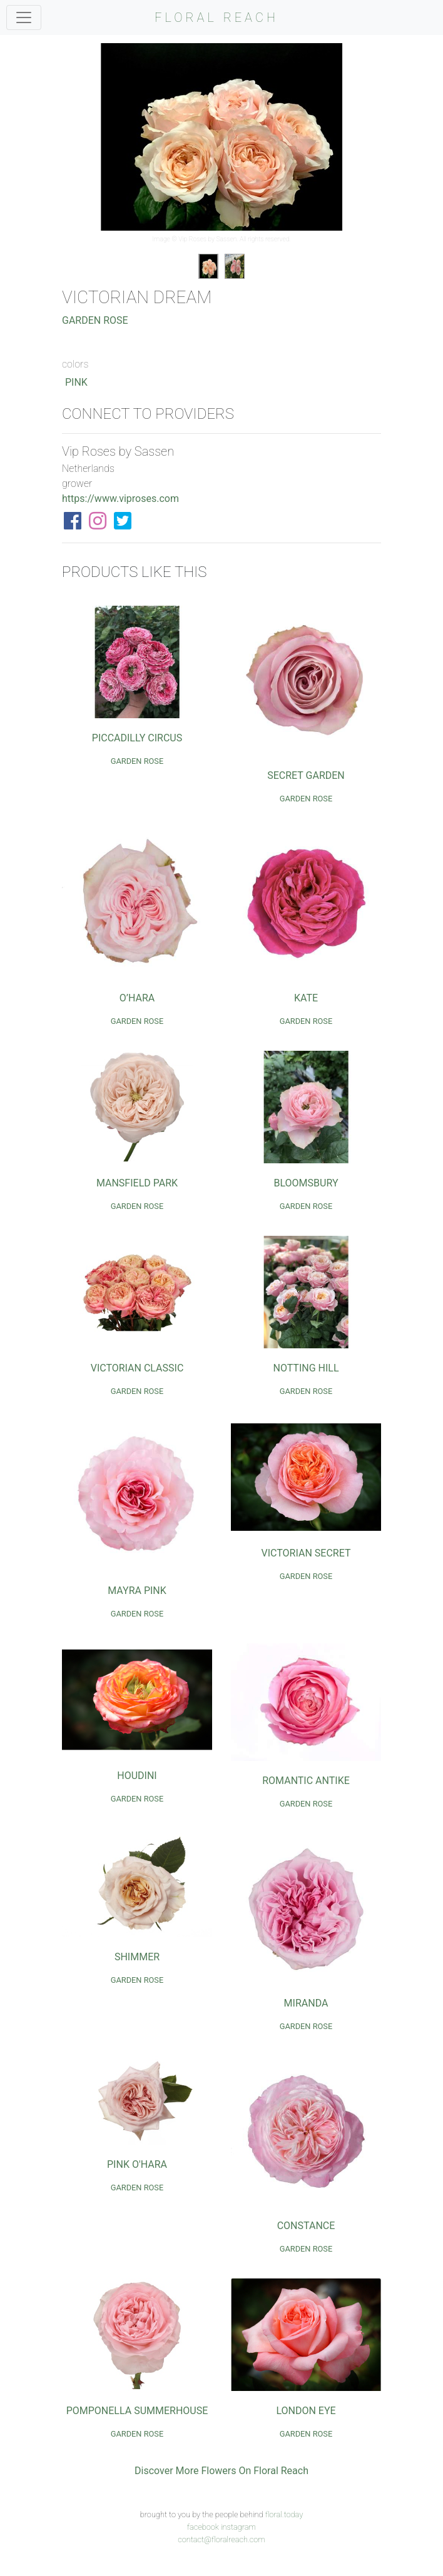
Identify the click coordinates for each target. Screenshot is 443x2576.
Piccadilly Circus (137, 738)
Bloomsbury (306, 1183)
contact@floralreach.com (221, 2539)
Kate (306, 998)
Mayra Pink (137, 1590)
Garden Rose (95, 320)
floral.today (284, 2514)
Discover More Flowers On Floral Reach (221, 2471)
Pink (76, 382)
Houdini (136, 1776)
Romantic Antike (306, 1781)
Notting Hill (306, 1368)
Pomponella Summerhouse (137, 2411)
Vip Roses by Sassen (207, 239)
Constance (306, 2226)
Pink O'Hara (137, 2164)
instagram (238, 2527)
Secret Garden (306, 775)
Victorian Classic (137, 1368)
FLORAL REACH (216, 17)
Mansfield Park (137, 1183)
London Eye (305, 2411)
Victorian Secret (306, 1553)
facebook (203, 2527)
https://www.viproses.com (120, 498)
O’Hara (137, 998)
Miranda (306, 2003)
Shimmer (137, 1957)
